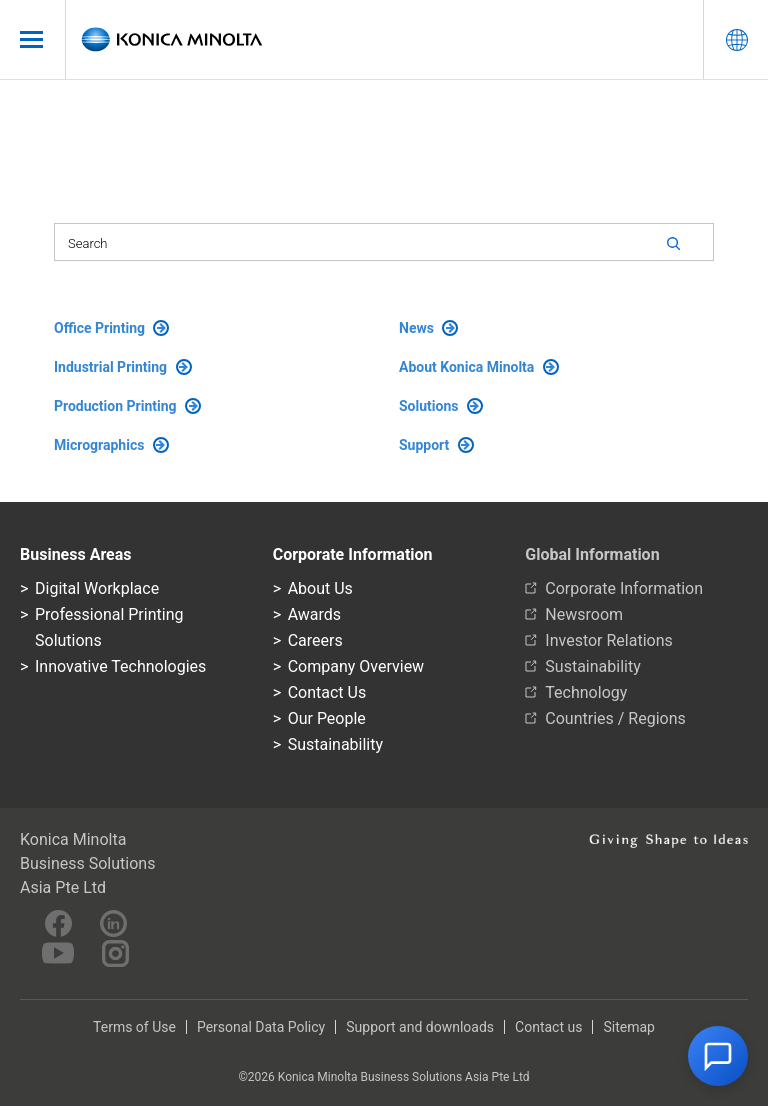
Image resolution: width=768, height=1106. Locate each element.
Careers (315, 640)
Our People (327, 718)
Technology (586, 692)
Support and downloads (420, 1027)
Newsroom (584, 614)
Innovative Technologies (120, 666)
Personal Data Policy (261, 1027)
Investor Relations (608, 640)
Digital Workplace (97, 588)
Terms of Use (134, 1027)
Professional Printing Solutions (109, 627)
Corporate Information (624, 588)
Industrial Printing (123, 367)
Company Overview (356, 666)
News (428, 328)
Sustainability (335, 744)
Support (436, 445)
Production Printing (127, 406)
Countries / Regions (615, 718)
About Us (320, 588)
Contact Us (327, 692)
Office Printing (111, 328)
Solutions (441, 406)
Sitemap (628, 1027)
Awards (314, 614)
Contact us (548, 1027)
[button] (718, 1056)
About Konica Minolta (479, 367)
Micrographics (111, 445)
